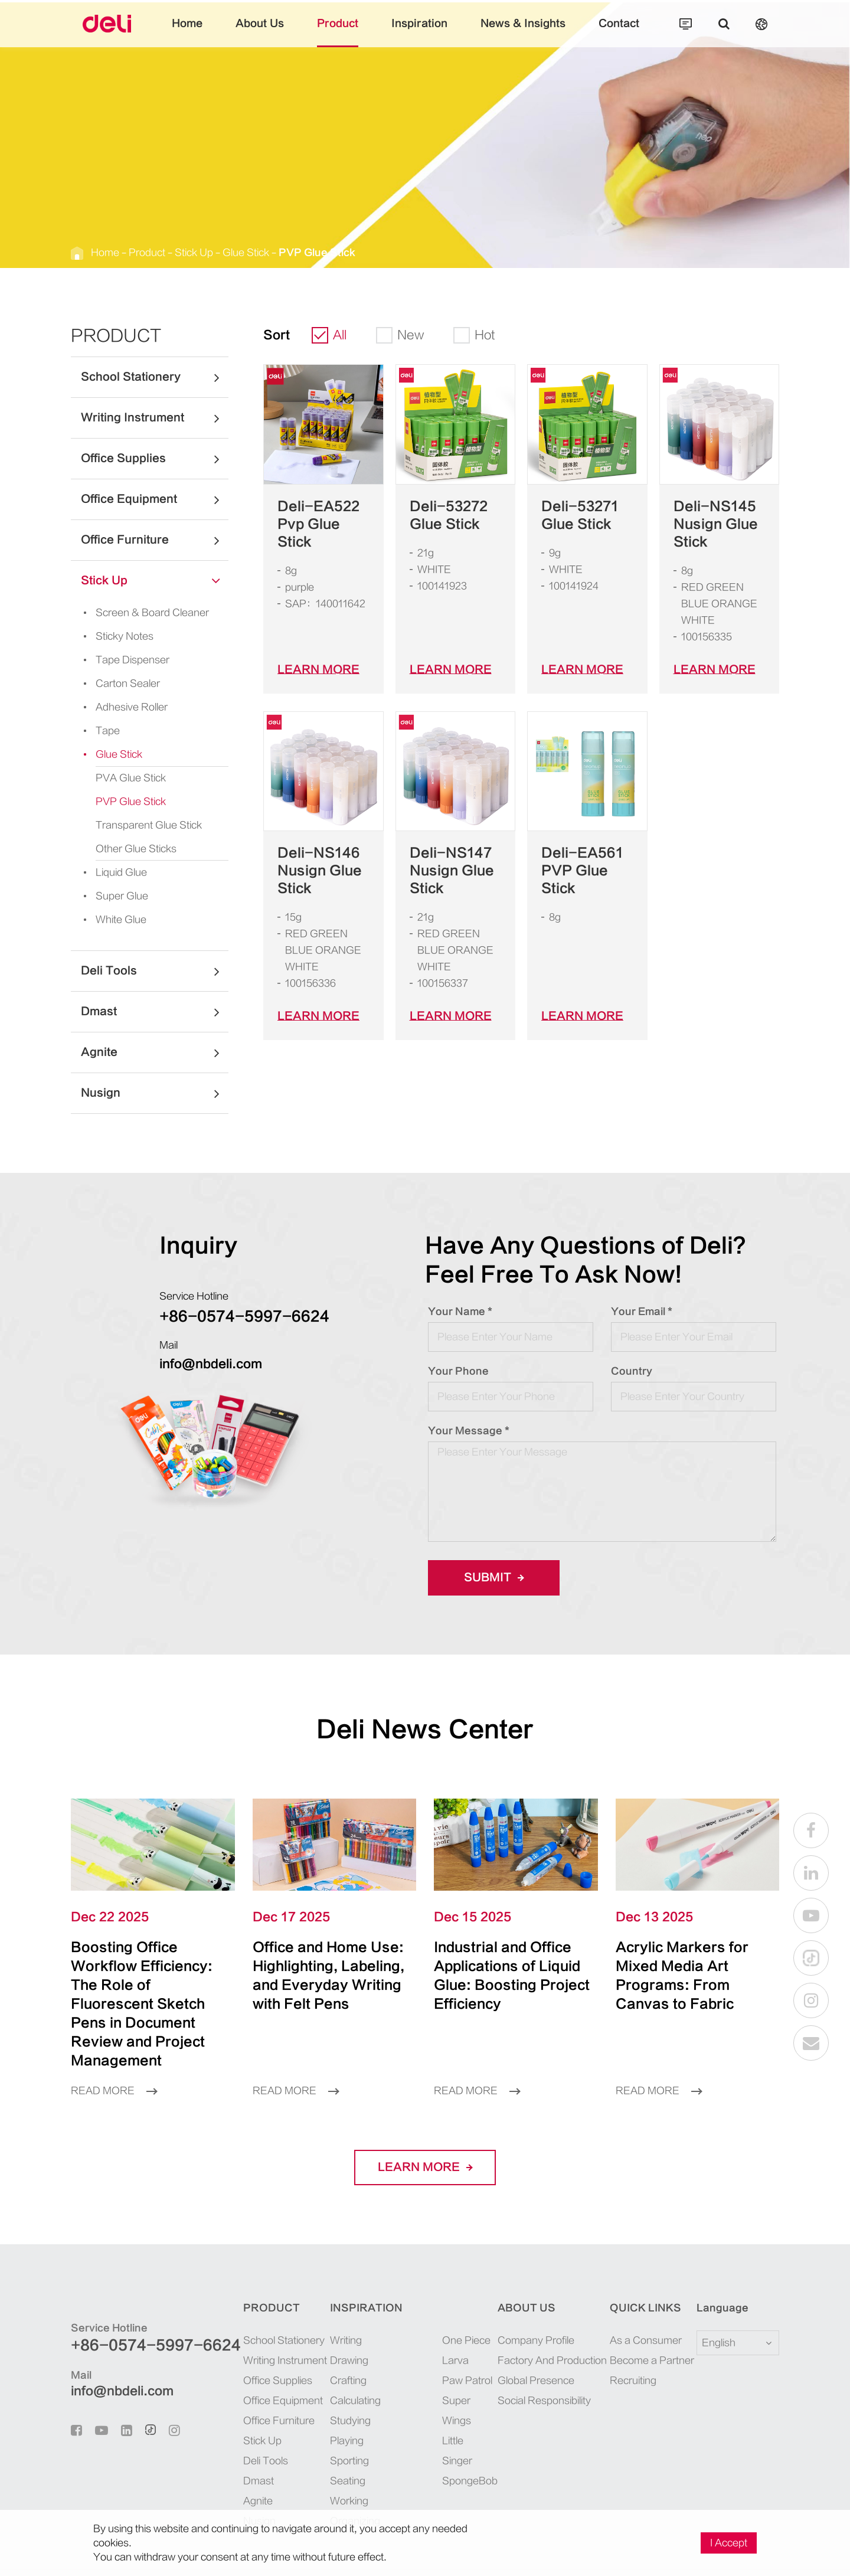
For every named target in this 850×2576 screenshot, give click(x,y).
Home (187, 32)
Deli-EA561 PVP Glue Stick (582, 870)
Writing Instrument (154, 418)
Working (349, 2463)
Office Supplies (154, 458)
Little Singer (457, 2413)
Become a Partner (652, 2322)
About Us (260, 32)
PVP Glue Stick (317, 252)
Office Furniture (154, 540)
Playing (347, 2403)
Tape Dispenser (122, 660)
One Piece (466, 2302)
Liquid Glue (111, 872)
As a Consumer (646, 2302)
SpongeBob (468, 2443)
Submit (494, 1577)
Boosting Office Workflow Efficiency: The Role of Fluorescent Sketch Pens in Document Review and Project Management (150, 1985)
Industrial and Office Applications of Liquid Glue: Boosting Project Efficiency (509, 1966)
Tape (98, 731)
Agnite (154, 1052)
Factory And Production (552, 2322)
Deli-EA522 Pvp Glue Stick (318, 524)
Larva (455, 2322)
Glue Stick (246, 252)
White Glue (111, 920)
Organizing (355, 2483)
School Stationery (154, 377)
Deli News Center (425, 1729)
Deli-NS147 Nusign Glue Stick (452, 870)
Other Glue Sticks (136, 849)
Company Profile (536, 2302)
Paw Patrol (467, 2343)
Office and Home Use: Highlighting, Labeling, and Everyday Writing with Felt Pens (325, 1975)
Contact (619, 32)
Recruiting (633, 2343)
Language (715, 2270)
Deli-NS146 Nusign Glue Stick (319, 870)
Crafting (348, 2343)
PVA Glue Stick (131, 778)
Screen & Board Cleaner (142, 613)
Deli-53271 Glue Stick (580, 515)
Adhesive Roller (122, 707)
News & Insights (522, 32)
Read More (114, 2053)
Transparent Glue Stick (149, 825)
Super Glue (112, 896)
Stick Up (194, 252)
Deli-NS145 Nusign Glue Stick (716, 524)
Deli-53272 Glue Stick (449, 515)
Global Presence (536, 2343)
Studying (350, 2383)
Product (337, 32)
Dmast (154, 1012)
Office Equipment (154, 499)
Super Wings (456, 2373)
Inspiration (419, 32)
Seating (347, 2443)
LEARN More (318, 669)
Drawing (349, 2322)
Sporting (349, 2423)
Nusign (154, 1093)
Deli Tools (154, 971)
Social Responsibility (544, 2363)
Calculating (355, 2363)
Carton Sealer (118, 683)
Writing (346, 2302)
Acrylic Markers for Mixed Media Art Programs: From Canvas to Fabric (686, 1966)
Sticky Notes (114, 636)
